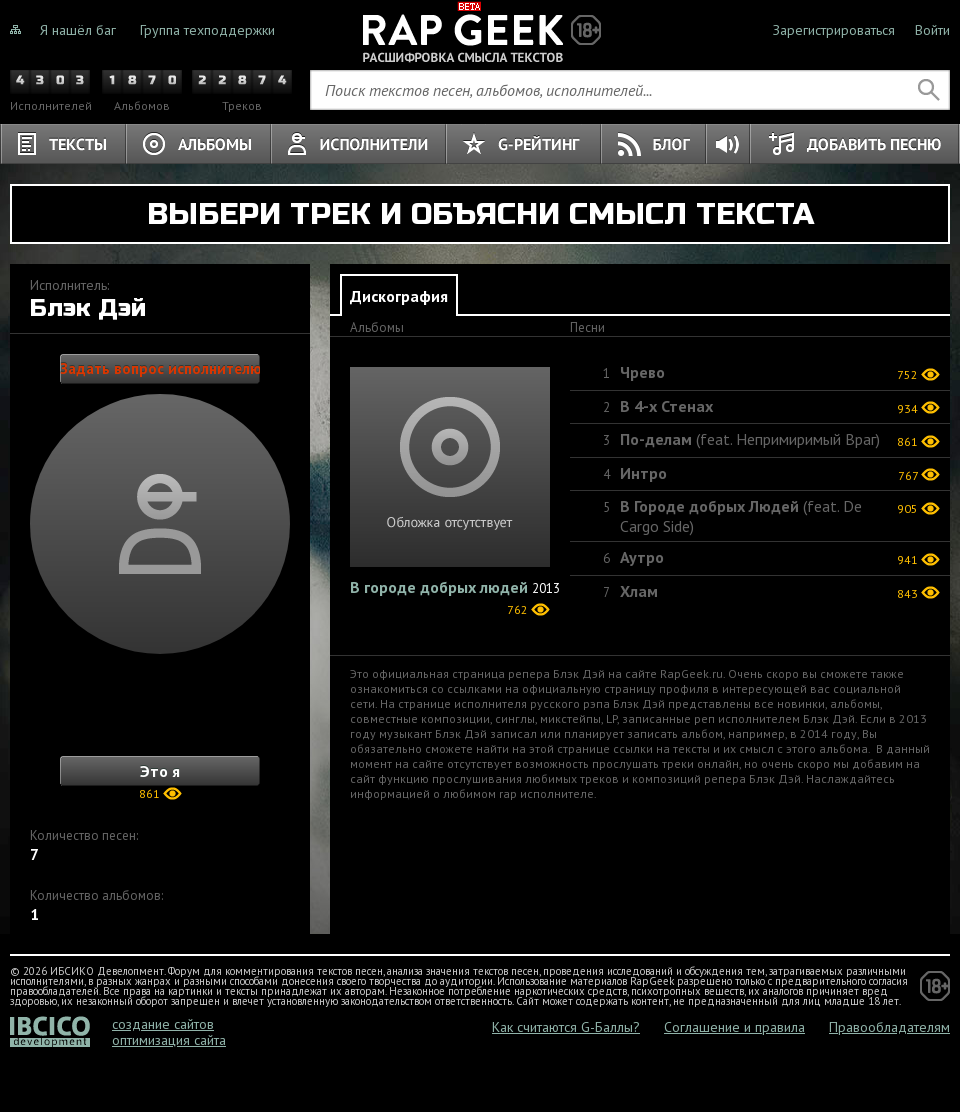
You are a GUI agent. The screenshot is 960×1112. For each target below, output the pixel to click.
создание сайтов (163, 1024)
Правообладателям (889, 1027)
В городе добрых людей (439, 587)
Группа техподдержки (207, 30)
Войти (932, 30)
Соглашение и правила (734, 1027)
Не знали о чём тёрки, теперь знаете (480, 30)
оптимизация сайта (169, 1040)
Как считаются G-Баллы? (566, 1027)
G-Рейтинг (523, 144)
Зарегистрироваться (834, 30)
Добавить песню (854, 144)
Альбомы (198, 144)
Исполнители (358, 144)
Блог (654, 144)
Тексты (63, 144)
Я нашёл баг (78, 30)
